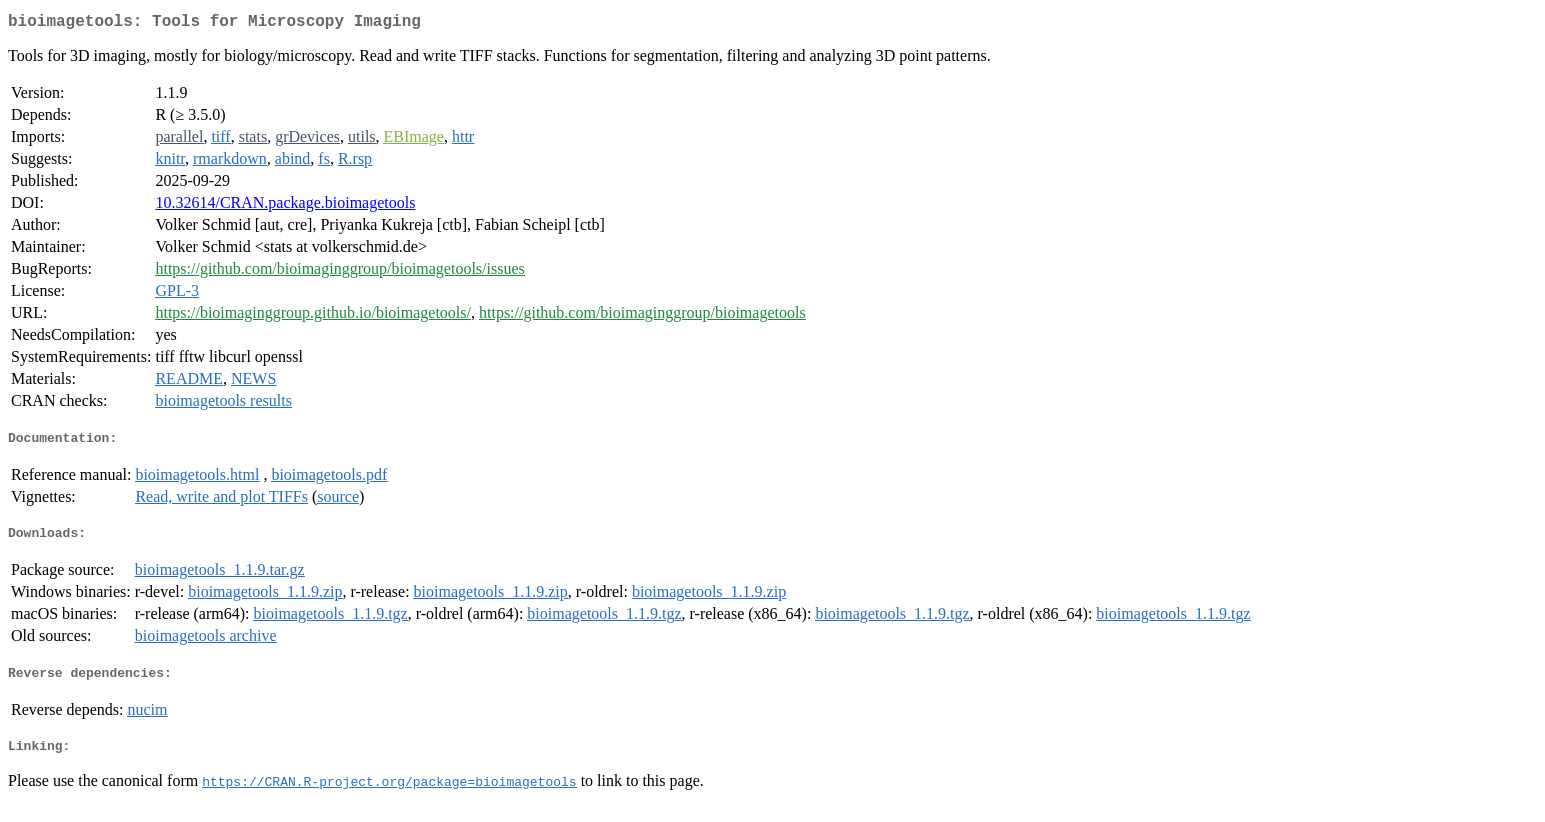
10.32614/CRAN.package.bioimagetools (285, 206)
